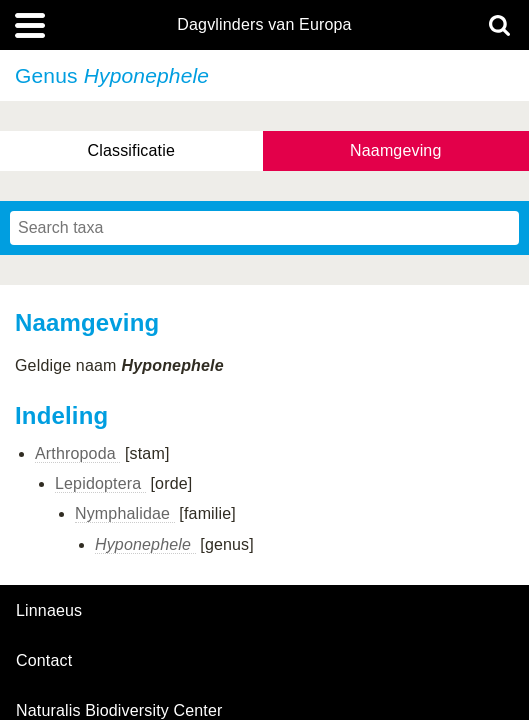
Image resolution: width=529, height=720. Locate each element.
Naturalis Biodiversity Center (119, 711)
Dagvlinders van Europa (264, 25)
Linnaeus (49, 611)
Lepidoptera (100, 483)
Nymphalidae (125, 513)
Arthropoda (77, 453)
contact (44, 660)
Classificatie (131, 150)
